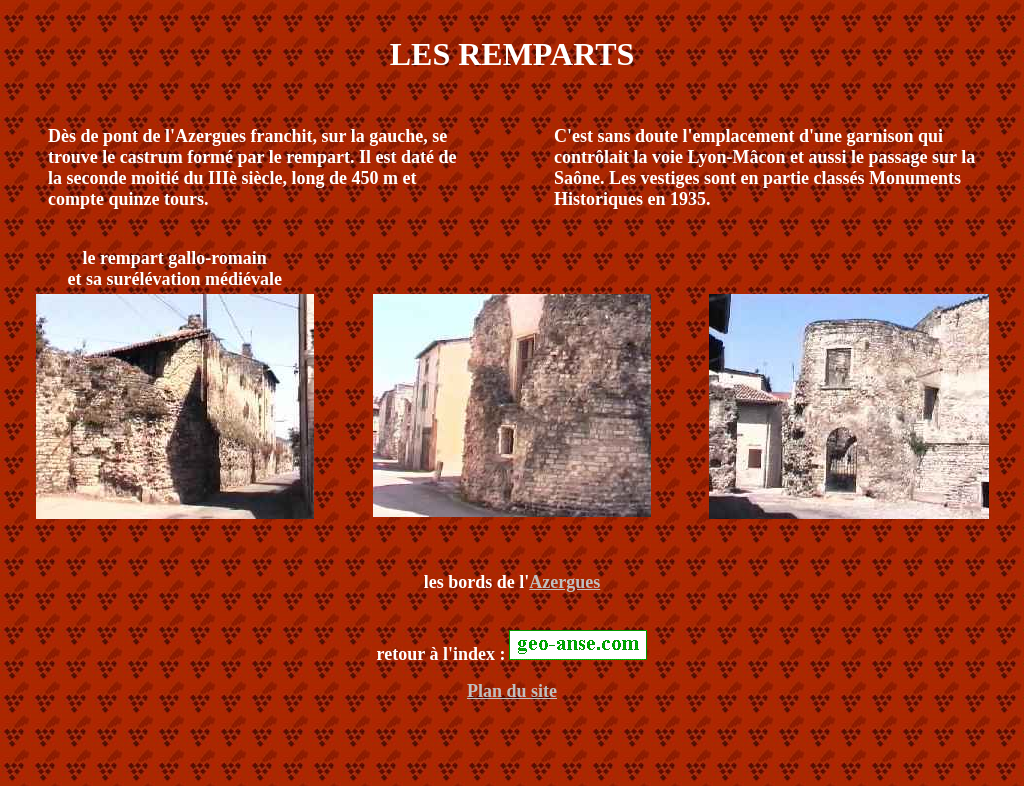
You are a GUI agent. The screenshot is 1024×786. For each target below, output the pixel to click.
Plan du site (512, 691)
